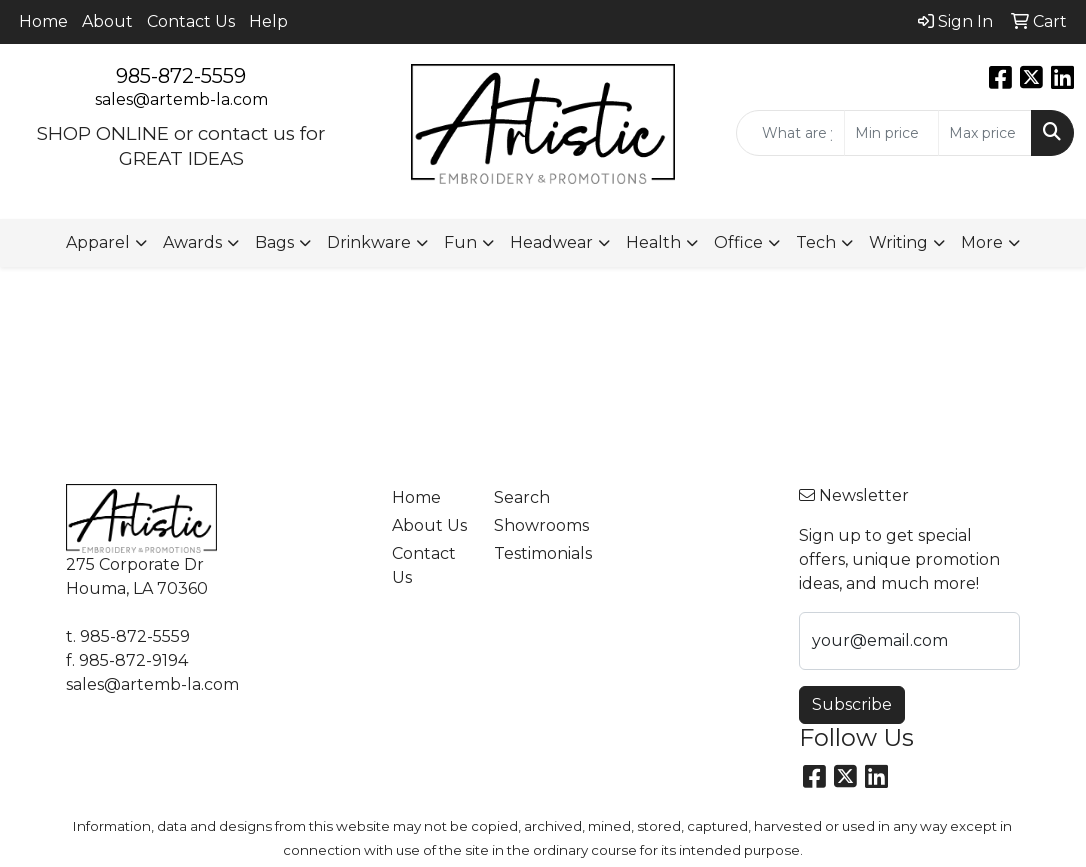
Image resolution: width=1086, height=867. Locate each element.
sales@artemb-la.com (181, 99)
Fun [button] (460, 242)
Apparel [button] (98, 242)
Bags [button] (274, 242)
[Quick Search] (790, 133)
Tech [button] (816, 242)
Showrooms (533, 525)
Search (522, 497)
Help (268, 21)
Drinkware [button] (369, 242)
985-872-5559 (181, 76)
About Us (429, 525)
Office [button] (738, 242)
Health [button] (653, 242)
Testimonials (533, 553)
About (107, 21)
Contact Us (191, 21)
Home (43, 21)
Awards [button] (192, 242)
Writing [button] (898, 242)
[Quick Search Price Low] (891, 133)
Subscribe (852, 704)
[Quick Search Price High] (985, 133)
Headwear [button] (551, 242)
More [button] (982, 242)
